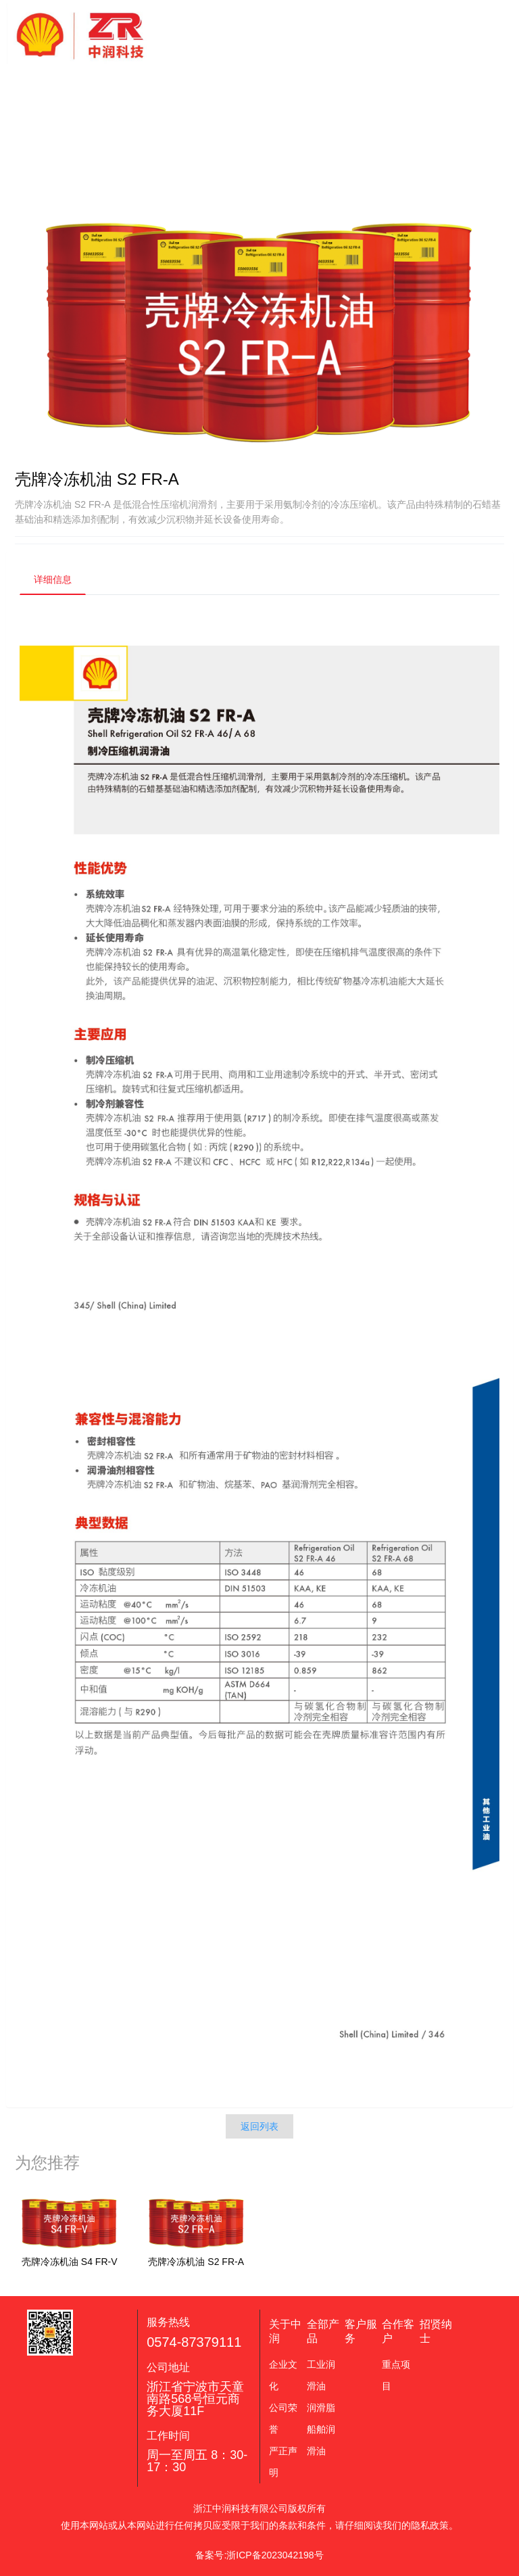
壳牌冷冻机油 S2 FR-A (196, 2261)
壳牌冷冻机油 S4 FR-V (70, 2261)
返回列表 (259, 2126)
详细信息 (53, 579)
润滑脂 (321, 2407)
